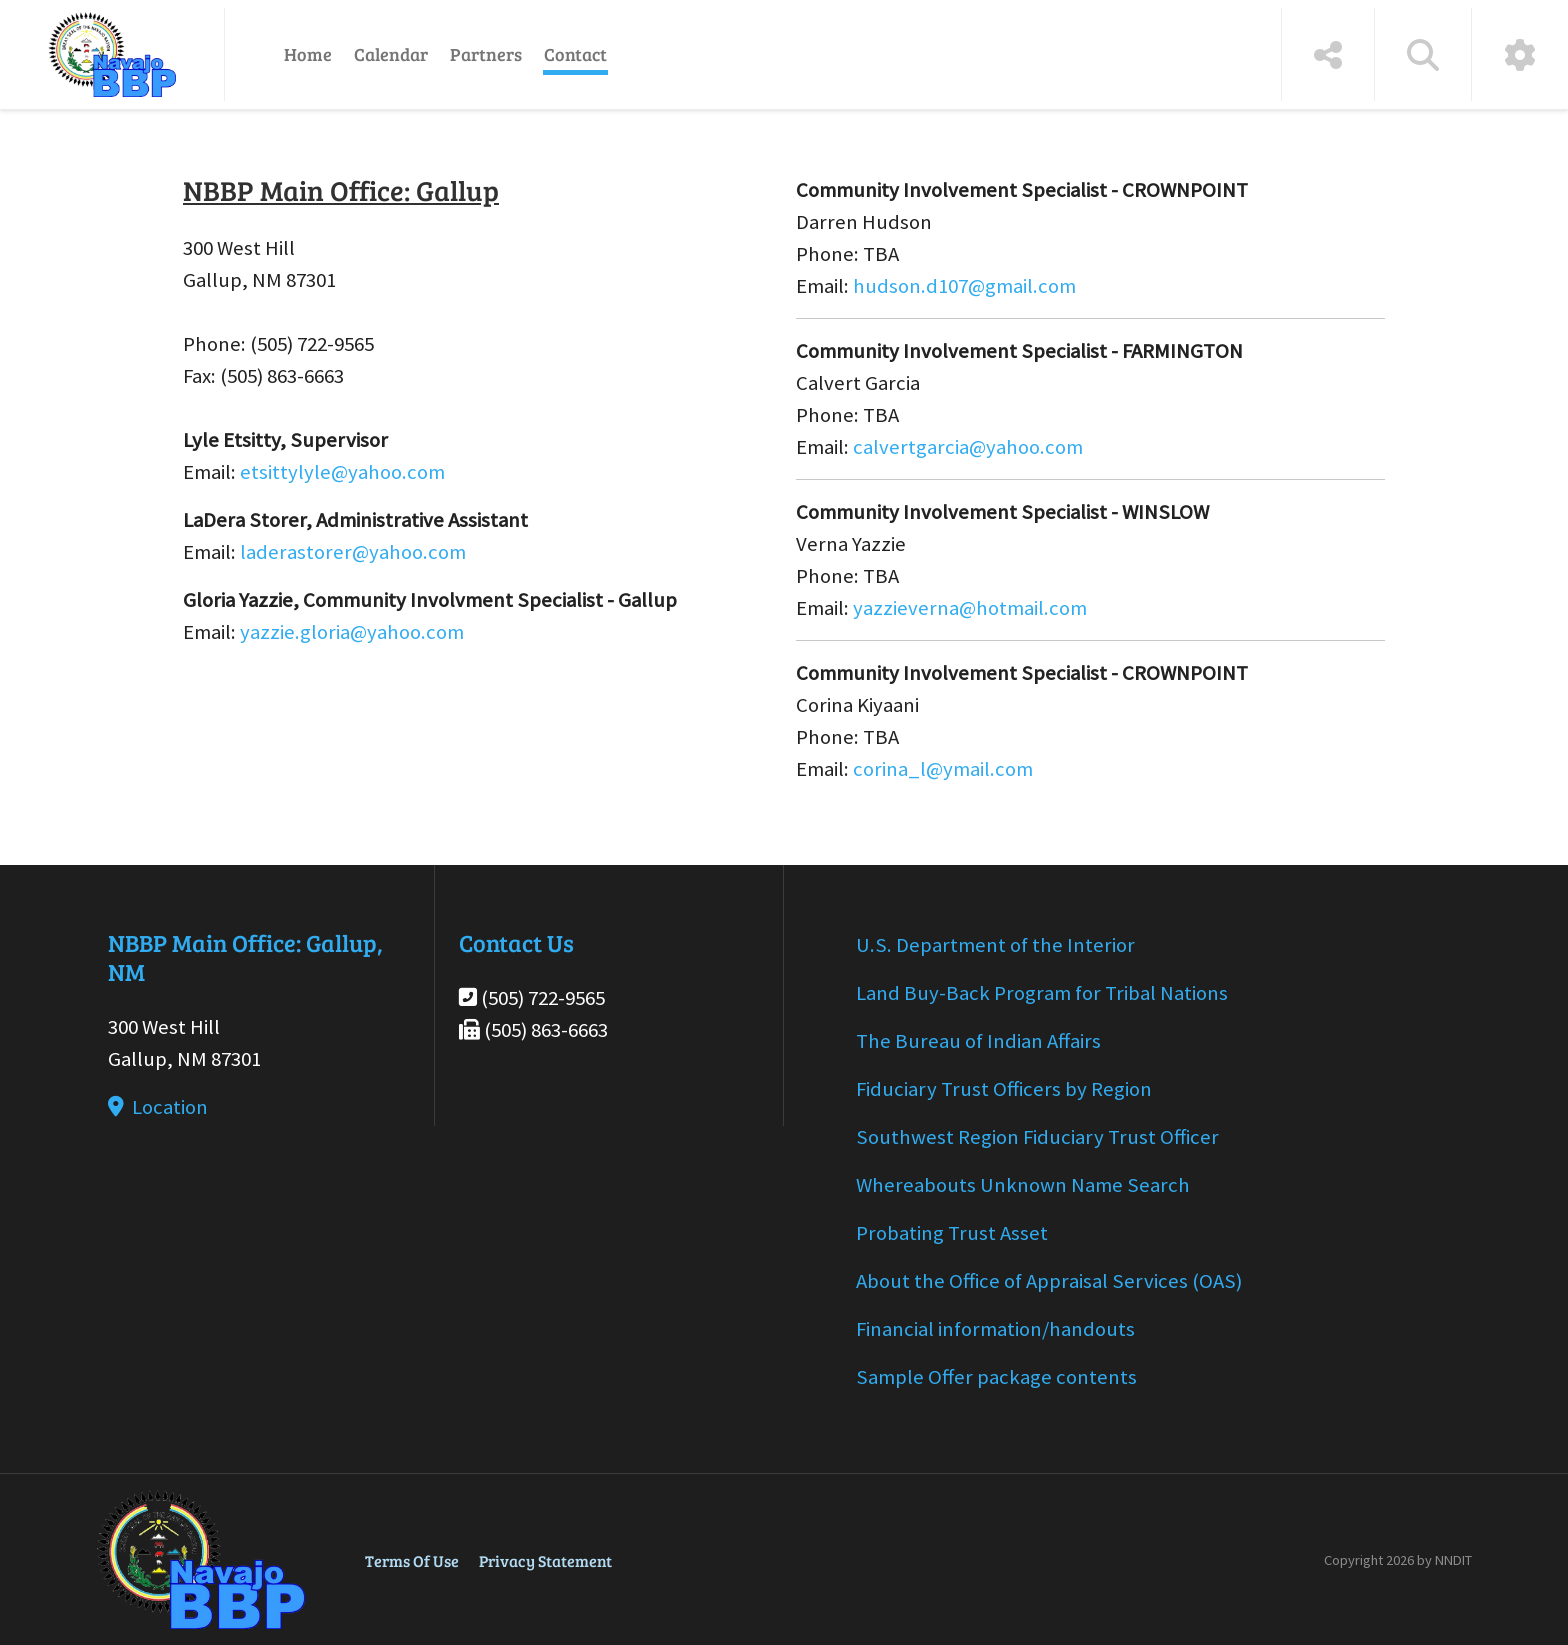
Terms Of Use (412, 1560)
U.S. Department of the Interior (995, 945)
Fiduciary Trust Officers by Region (1004, 1089)
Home (308, 54)
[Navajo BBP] (112, 54)
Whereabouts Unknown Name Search (1023, 1185)
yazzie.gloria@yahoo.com (352, 632)
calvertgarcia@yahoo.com (968, 447)
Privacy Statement (545, 1560)
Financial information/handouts (995, 1329)
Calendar (391, 54)
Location (158, 1107)
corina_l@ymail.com (943, 769)
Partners (486, 54)
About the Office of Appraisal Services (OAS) (1049, 1281)
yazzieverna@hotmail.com (970, 608)
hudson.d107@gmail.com (964, 286)
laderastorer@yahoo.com (353, 552)
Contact (575, 54)
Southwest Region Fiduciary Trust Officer (1037, 1137)
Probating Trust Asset (952, 1233)
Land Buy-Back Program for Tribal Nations (1042, 993)
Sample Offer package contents (996, 1377)
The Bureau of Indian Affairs (978, 1041)
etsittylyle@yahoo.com (342, 472)
